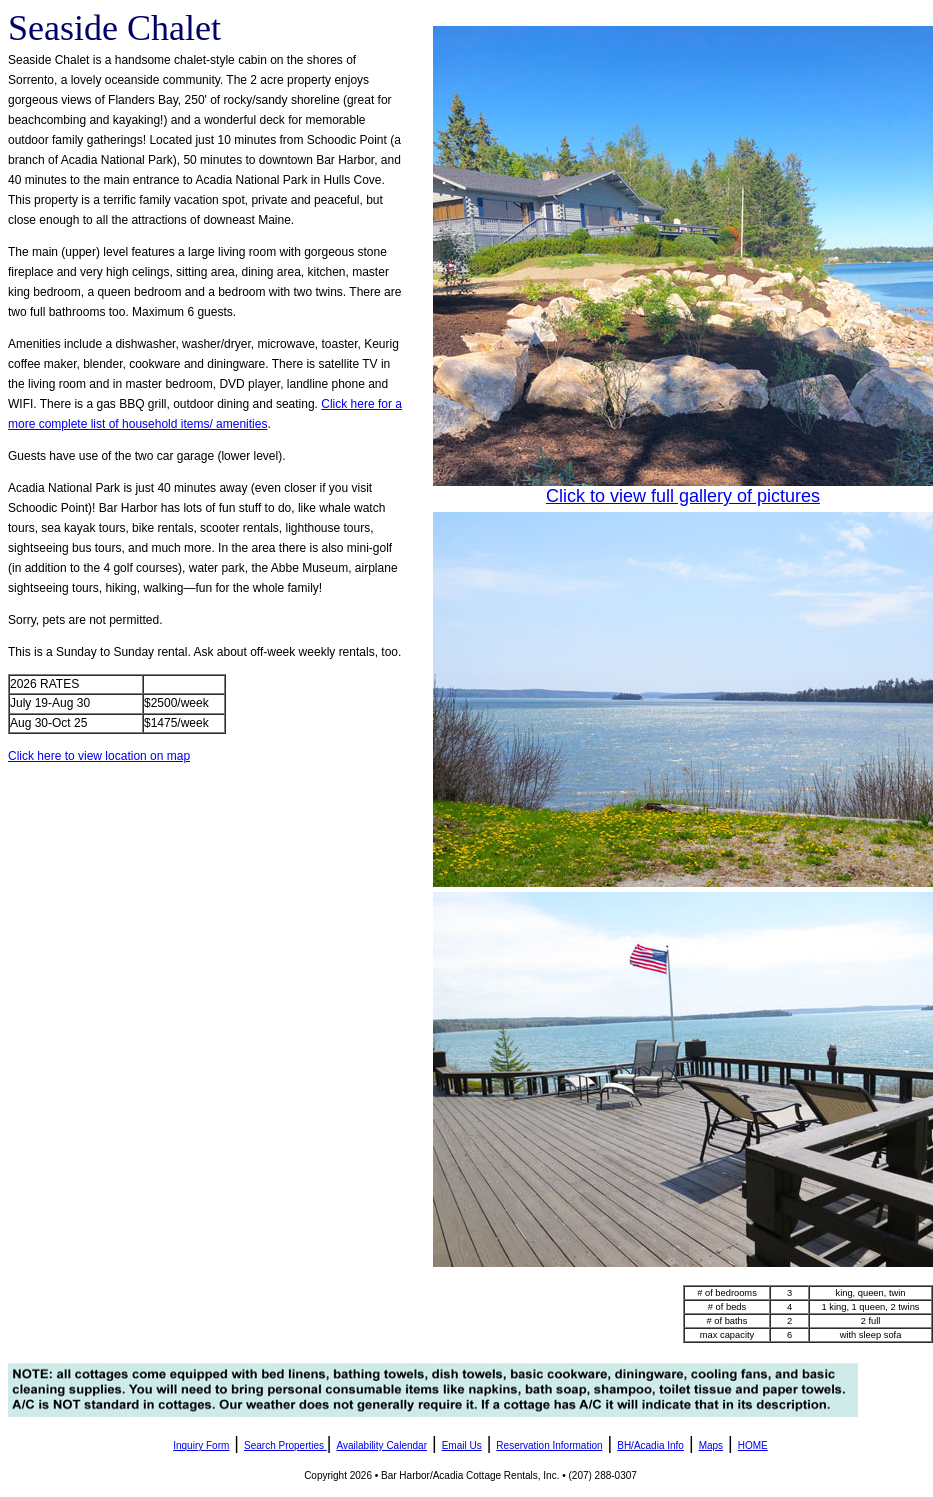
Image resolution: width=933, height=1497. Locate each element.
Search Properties (284, 1445)
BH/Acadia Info (650, 1445)
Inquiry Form (201, 1445)
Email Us (462, 1445)
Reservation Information (549, 1445)
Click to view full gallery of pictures (683, 496)
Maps (711, 1445)
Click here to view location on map (99, 756)
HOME (753, 1445)
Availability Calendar (382, 1445)
